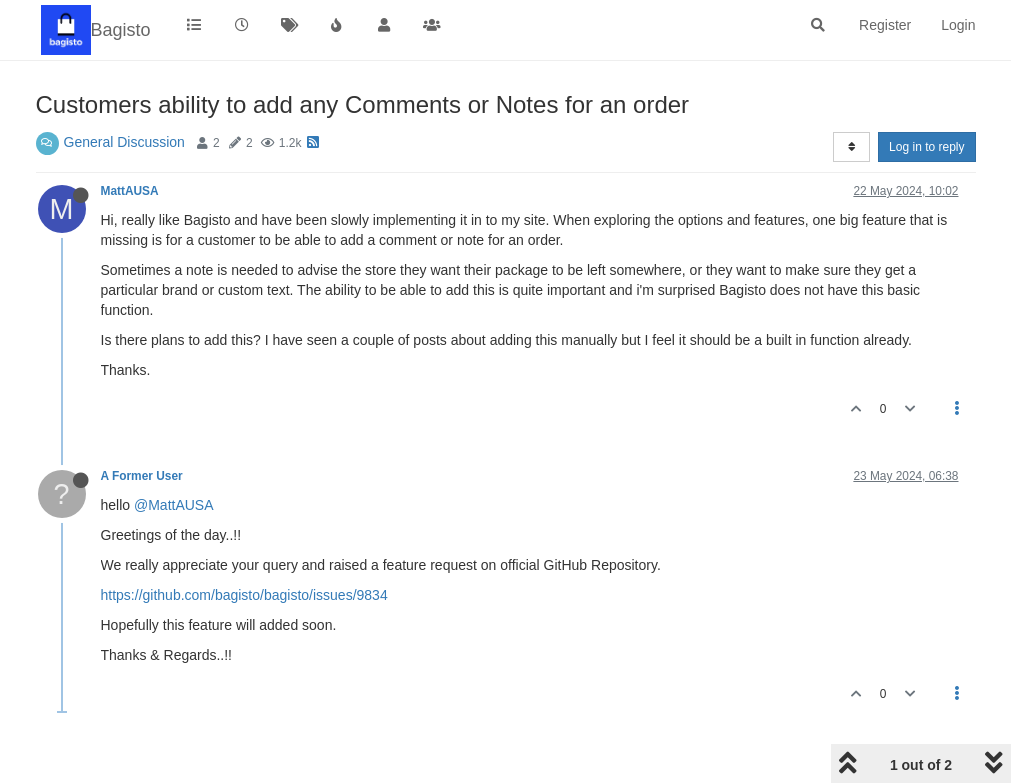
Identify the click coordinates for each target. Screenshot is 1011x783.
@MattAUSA (174, 505)
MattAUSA (130, 191)
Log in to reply (926, 147)
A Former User (142, 476)
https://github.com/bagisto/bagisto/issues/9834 (244, 595)
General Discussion (124, 142)
